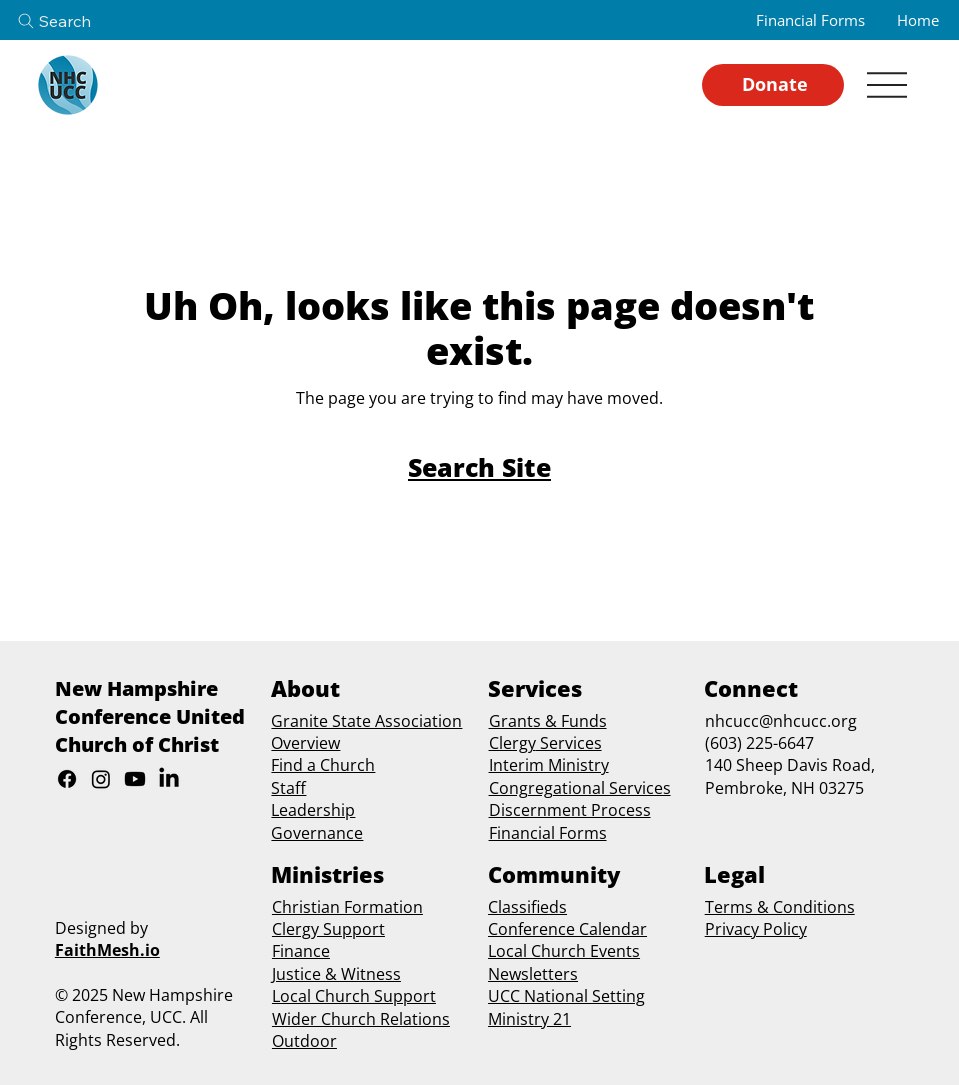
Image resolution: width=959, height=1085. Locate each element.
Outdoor (304, 1041)
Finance (301, 951)
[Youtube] (135, 779)
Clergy (512, 743)
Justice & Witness (336, 974)
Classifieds (527, 907)
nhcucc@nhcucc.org (781, 721)
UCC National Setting (566, 996)
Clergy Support (328, 929)
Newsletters (533, 974)
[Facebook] (67, 779)
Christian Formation (347, 907)
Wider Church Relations (361, 1019)
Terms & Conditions (780, 907)
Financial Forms (548, 833)
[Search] (71, 21)
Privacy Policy (756, 929)
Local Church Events (564, 951)
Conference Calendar (567, 929)
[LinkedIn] (169, 779)
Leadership (313, 810)
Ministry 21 (529, 1019)
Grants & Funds (548, 721)
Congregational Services (580, 788)
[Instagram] (101, 779)
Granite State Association (366, 721)
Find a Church (323, 765)
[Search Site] (479, 467)
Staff (288, 788)
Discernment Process (570, 810)
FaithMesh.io (107, 950)
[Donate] (773, 85)
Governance (317, 833)
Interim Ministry (549, 765)
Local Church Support (354, 996)
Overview (305, 743)
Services (569, 743)
